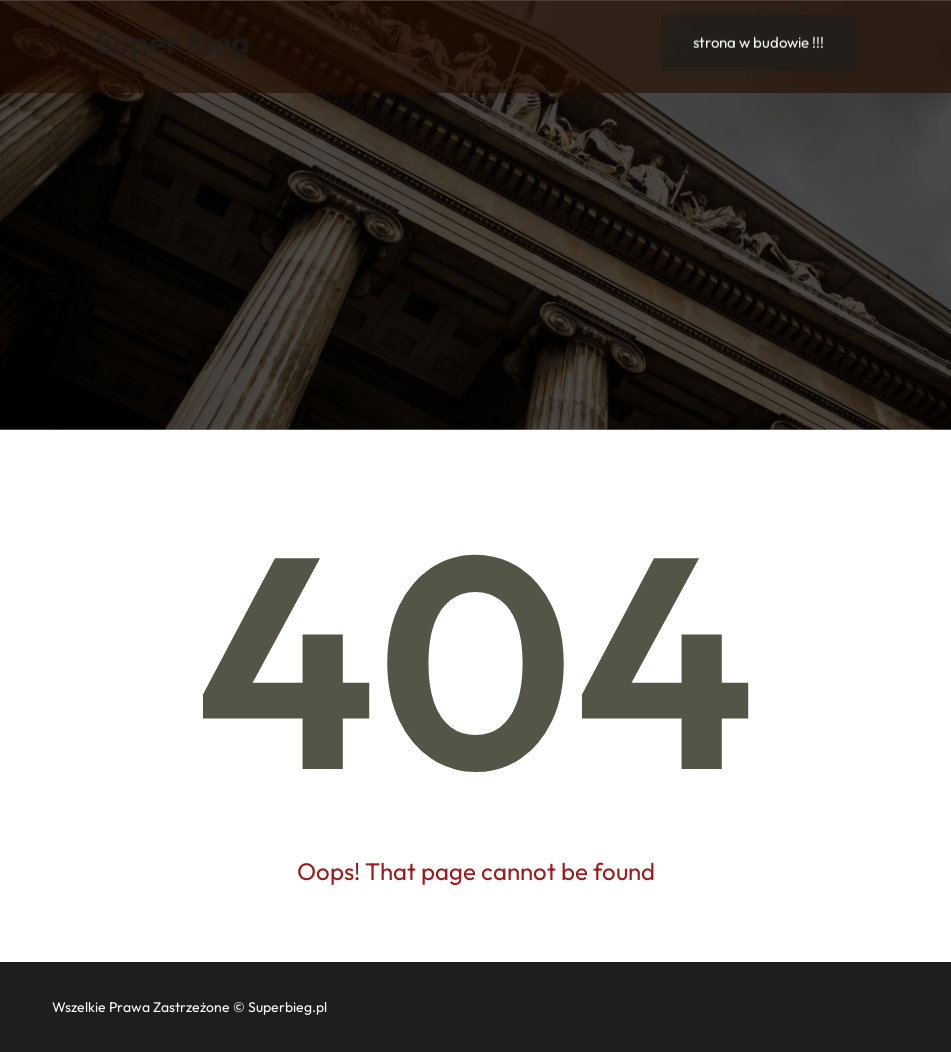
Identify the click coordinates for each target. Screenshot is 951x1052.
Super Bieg (172, 41)
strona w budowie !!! (758, 41)
